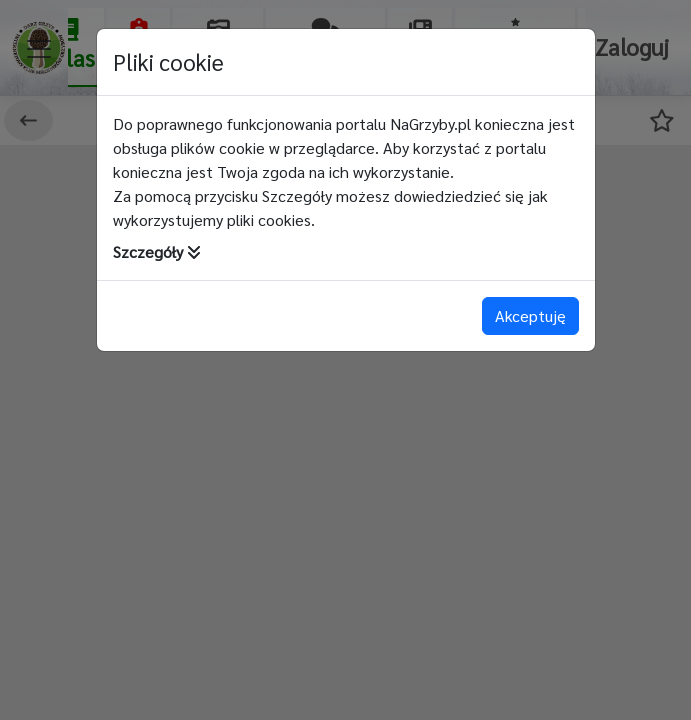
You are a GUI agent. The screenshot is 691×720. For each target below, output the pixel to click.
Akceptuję (530, 315)
